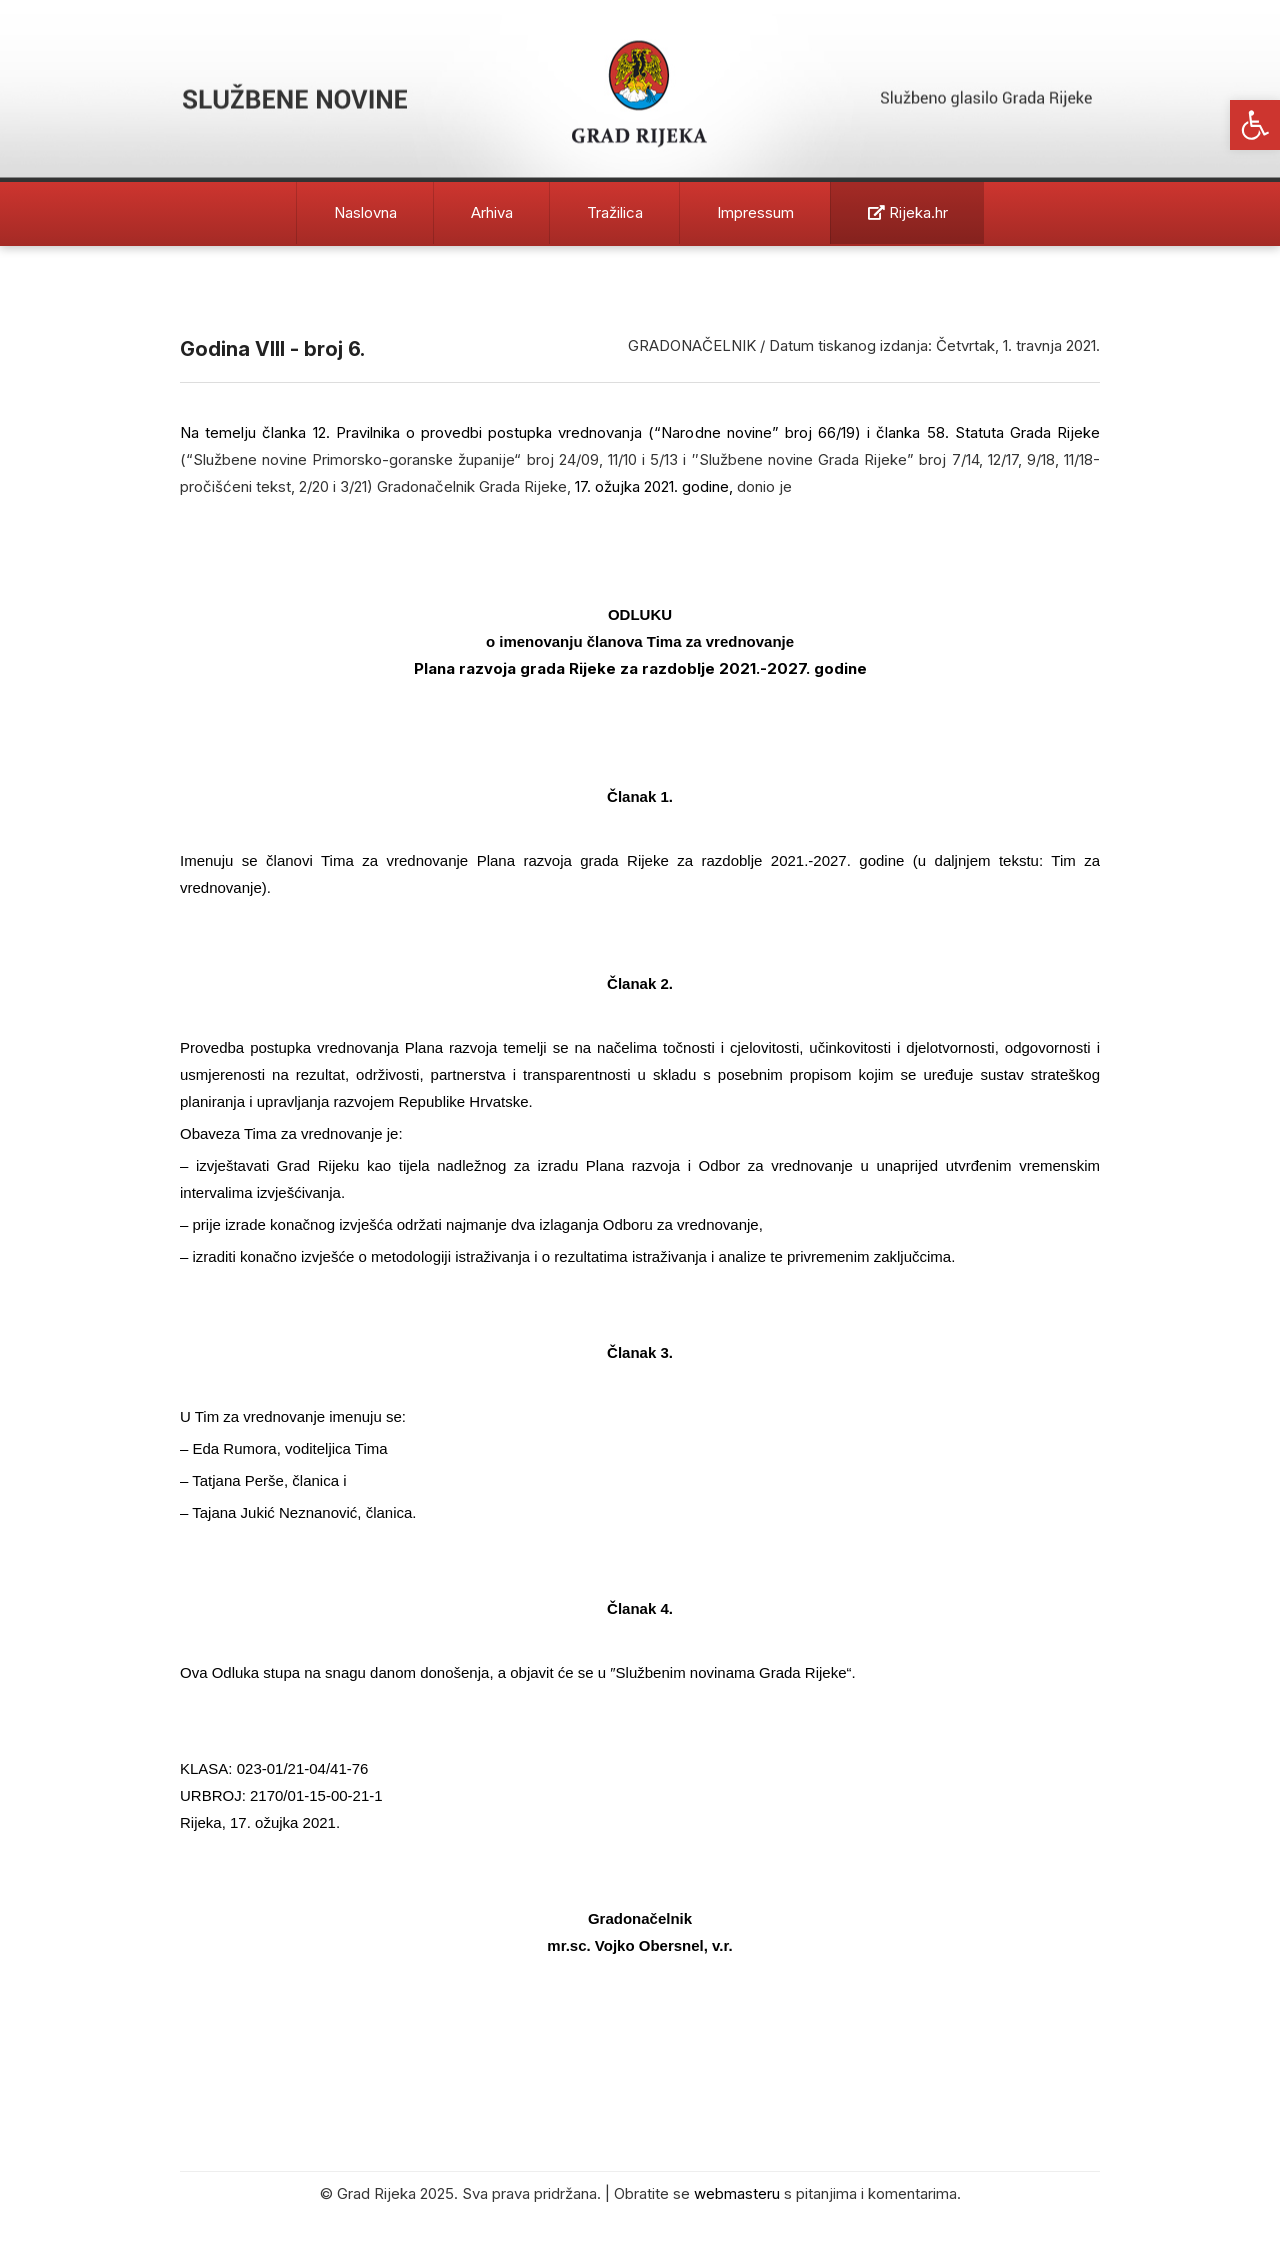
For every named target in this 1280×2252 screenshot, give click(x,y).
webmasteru (737, 2193)
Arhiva (492, 212)
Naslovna (365, 212)
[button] (1255, 125)
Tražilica (615, 212)
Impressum (755, 212)
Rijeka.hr (908, 212)
